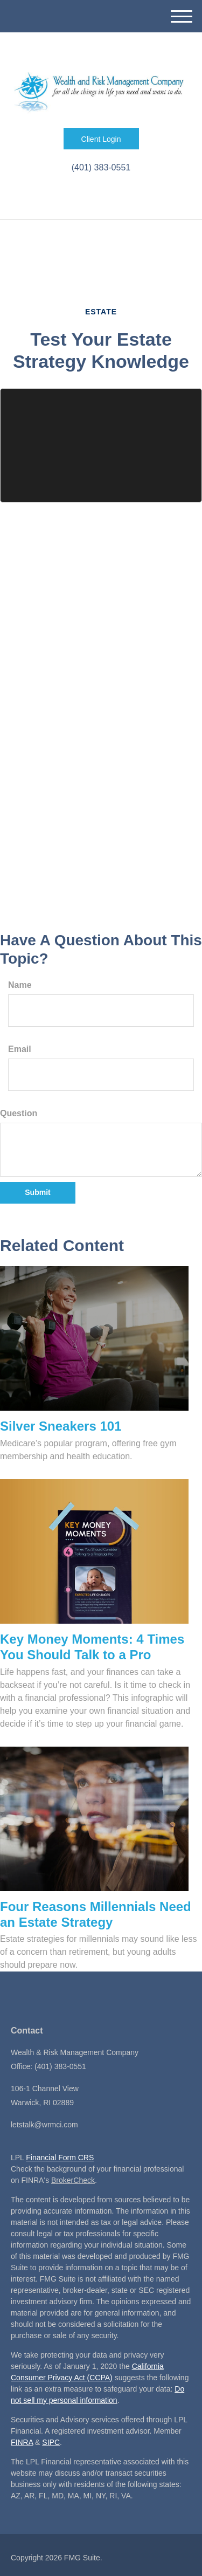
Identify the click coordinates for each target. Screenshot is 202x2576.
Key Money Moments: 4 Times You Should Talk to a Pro (92, 1647)
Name (20, 985)
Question (18, 1113)
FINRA (22, 2442)
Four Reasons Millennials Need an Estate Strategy (95, 1914)
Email (19, 1049)
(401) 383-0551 (101, 167)
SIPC (51, 2442)
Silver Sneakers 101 (61, 1426)
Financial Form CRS (60, 2157)
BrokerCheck (73, 2180)
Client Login (101, 139)
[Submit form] (37, 1193)
